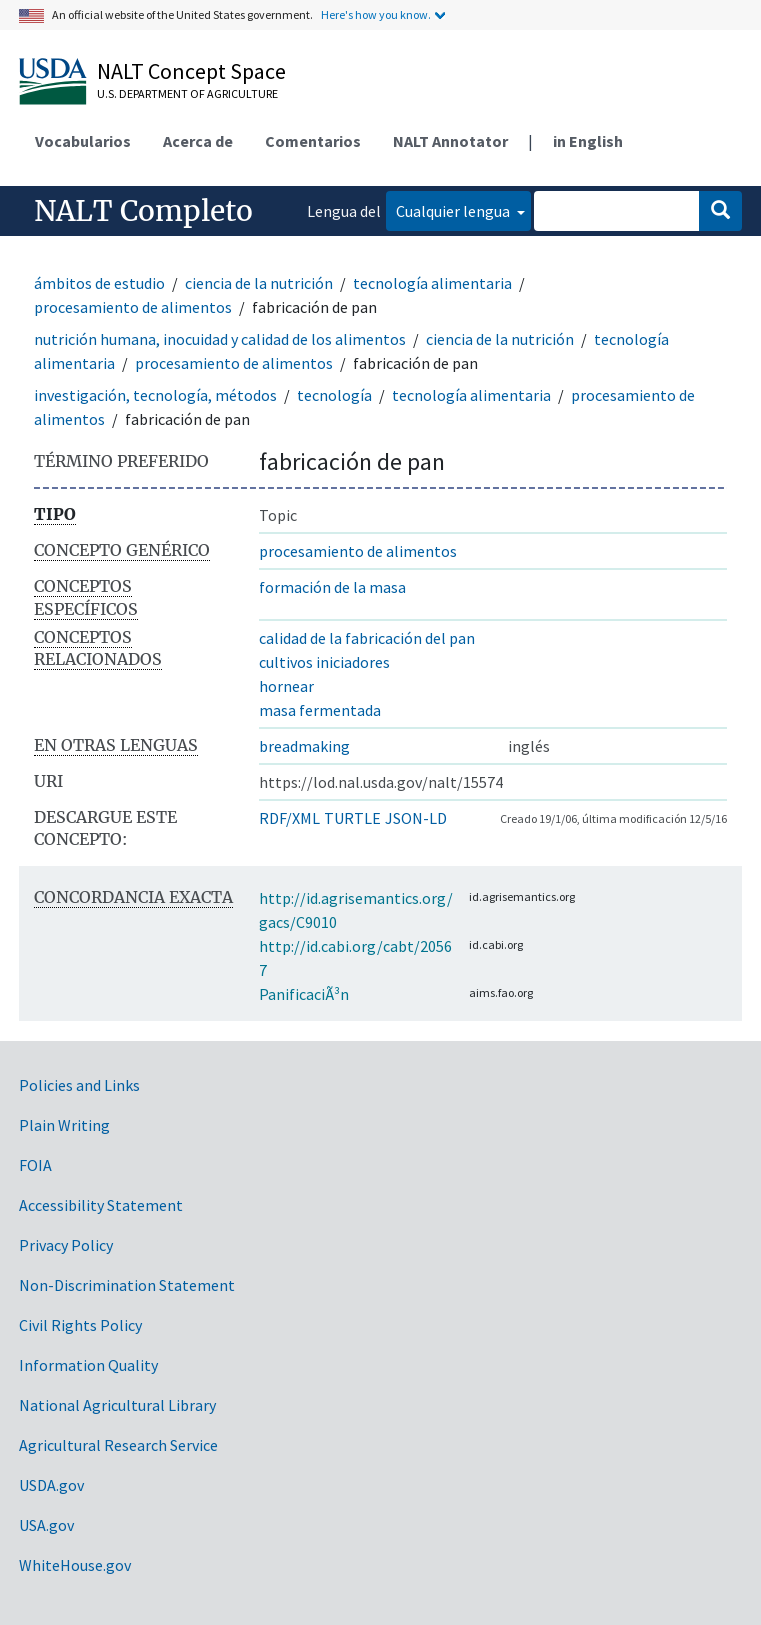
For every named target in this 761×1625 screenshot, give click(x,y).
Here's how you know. (376, 14)
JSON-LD (416, 818)
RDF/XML (289, 818)
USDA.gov (51, 1485)
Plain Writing (64, 1125)
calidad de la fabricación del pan (367, 638)
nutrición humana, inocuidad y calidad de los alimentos (220, 339)
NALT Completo (143, 211)
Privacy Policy (66, 1245)
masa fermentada (320, 710)
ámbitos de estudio (99, 283)
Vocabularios (83, 141)
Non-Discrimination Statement (127, 1285)
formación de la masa (332, 587)
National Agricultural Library (117, 1405)
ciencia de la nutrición (259, 283)
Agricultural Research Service (118, 1445)
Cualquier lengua (454, 211)
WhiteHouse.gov (75, 1565)
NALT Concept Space (191, 71)
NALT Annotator (450, 141)
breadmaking (304, 746)
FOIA (35, 1165)
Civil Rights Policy (80, 1325)
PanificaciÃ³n (304, 994)
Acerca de (198, 141)
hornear (286, 686)
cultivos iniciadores (324, 662)
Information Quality (88, 1365)
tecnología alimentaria (432, 283)
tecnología (334, 395)
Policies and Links (79, 1085)
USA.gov (46, 1525)
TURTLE (352, 818)
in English (588, 141)
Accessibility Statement (101, 1205)
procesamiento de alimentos (133, 307)
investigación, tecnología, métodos (155, 395)
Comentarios (313, 141)
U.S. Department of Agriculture (187, 93)
